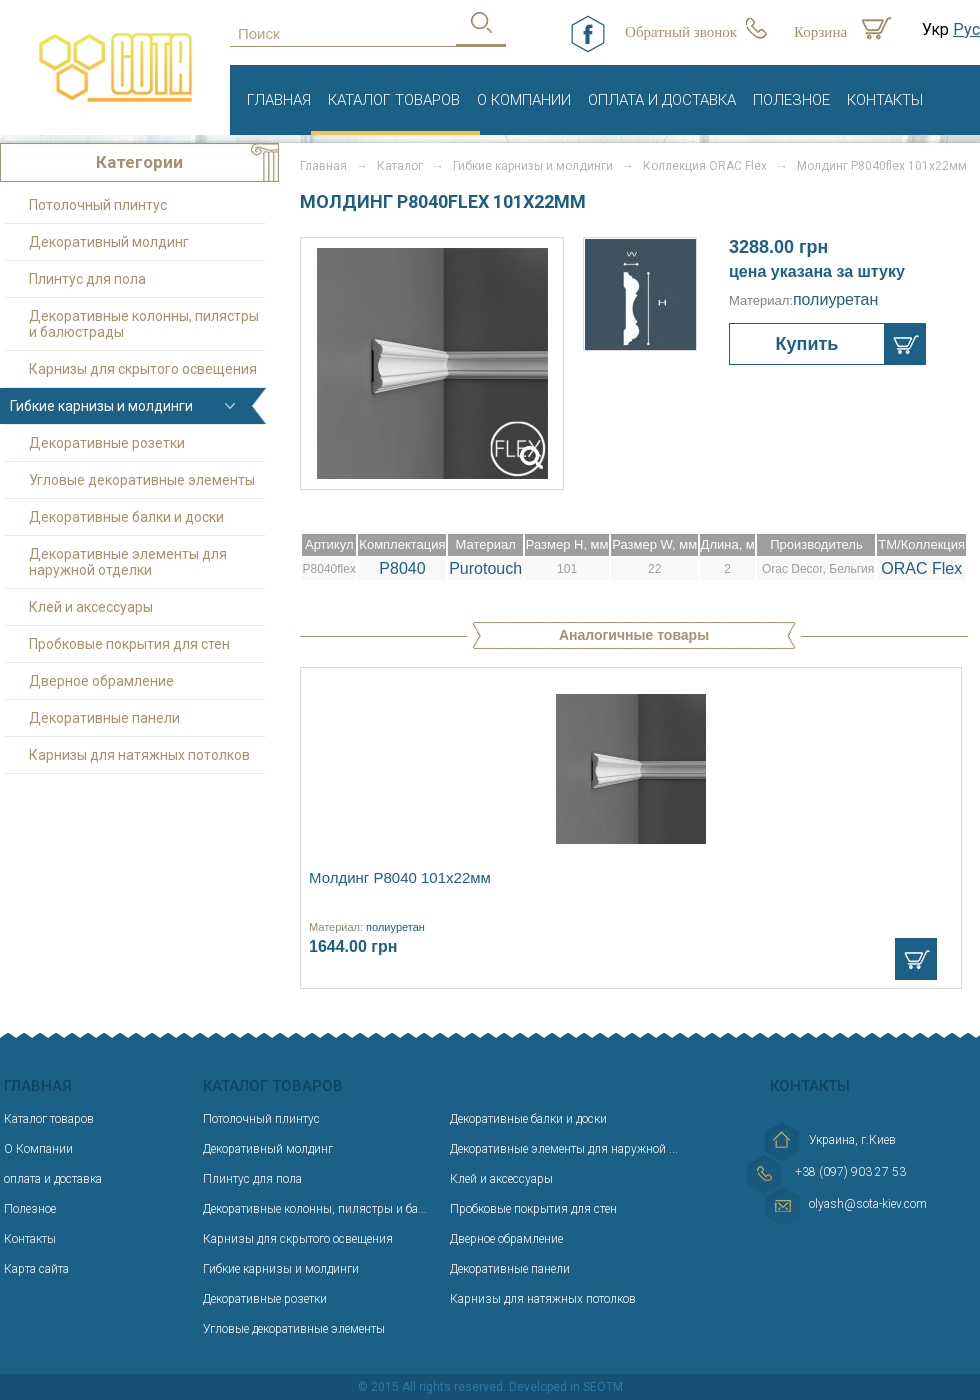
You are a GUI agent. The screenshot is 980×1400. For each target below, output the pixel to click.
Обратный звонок (681, 32)
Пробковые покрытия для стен (129, 644)
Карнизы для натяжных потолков (139, 755)
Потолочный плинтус (98, 205)
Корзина (820, 32)
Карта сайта (36, 1269)
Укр (935, 29)
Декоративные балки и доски (126, 517)
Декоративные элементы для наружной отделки (128, 562)
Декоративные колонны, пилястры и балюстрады (144, 324)
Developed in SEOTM (566, 1387)
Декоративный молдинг (109, 242)
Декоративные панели (104, 718)
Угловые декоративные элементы (142, 480)
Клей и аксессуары (91, 607)
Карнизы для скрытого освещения (143, 369)
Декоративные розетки (107, 443)
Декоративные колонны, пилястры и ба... (315, 1209)
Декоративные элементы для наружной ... (564, 1149)
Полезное (791, 100)
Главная (279, 100)
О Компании (524, 100)
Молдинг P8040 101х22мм (400, 877)
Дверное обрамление (101, 681)
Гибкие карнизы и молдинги (533, 166)
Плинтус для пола (87, 279)
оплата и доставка (662, 100)
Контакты (885, 100)
